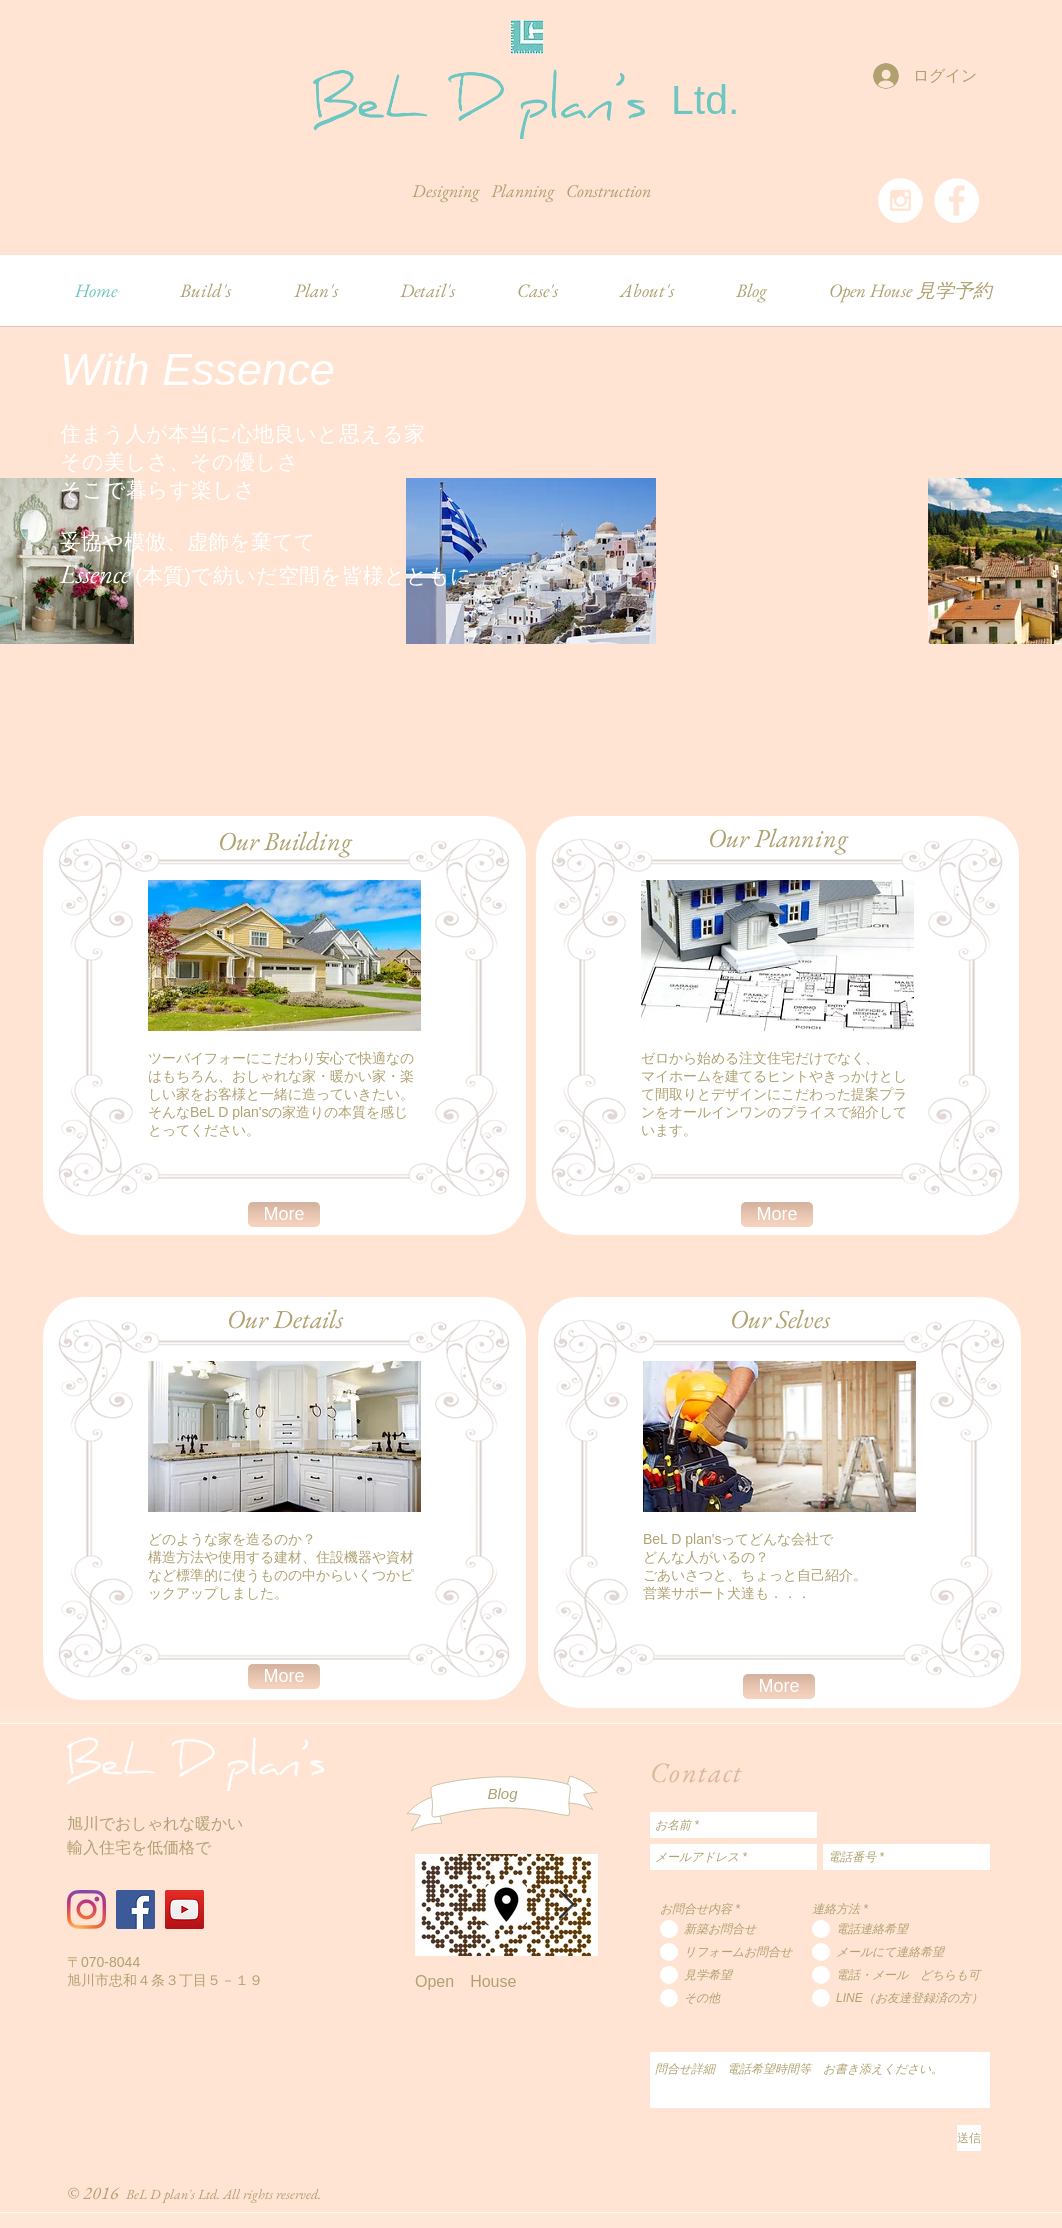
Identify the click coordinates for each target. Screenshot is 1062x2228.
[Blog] (502, 1793)
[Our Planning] (777, 838)
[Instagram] (86, 1909)
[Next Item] (566, 1905)
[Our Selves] (779, 1319)
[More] (284, 1214)
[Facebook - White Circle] (956, 200)
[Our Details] (284, 1319)
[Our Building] (284, 841)
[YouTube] (184, 1909)
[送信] (969, 2138)
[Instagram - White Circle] (900, 200)
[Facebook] (135, 1909)
